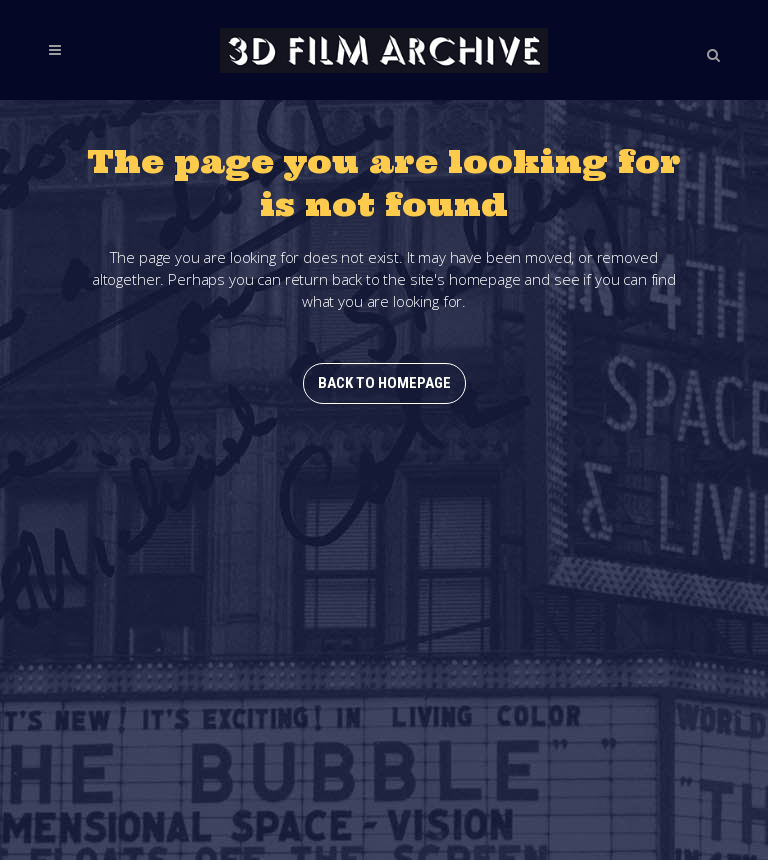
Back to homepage (384, 383)
